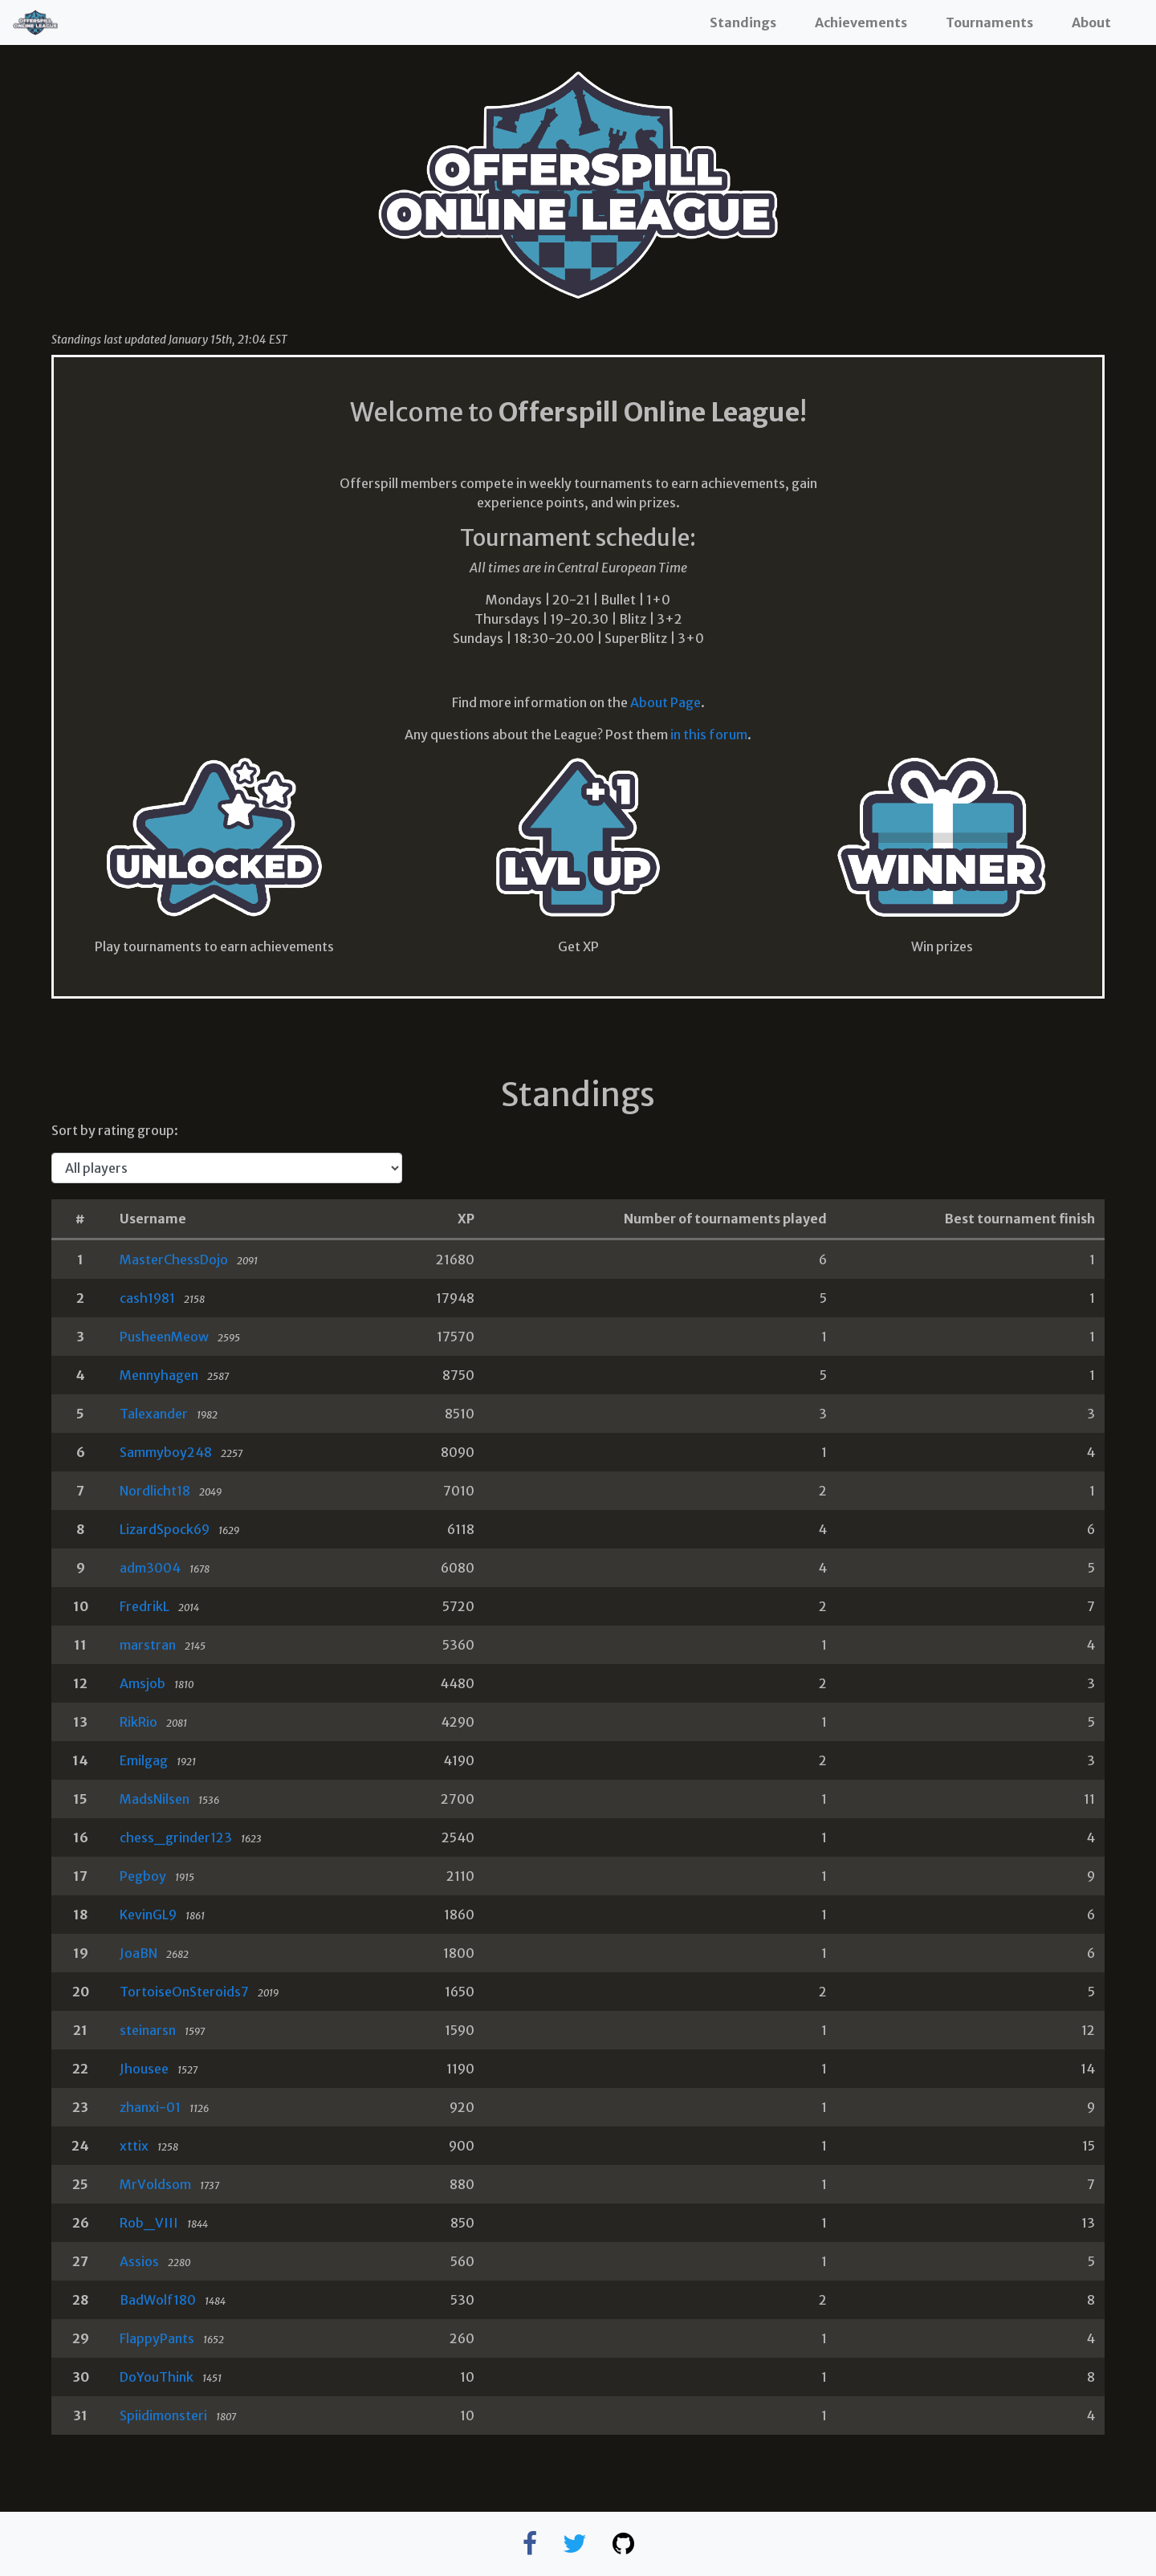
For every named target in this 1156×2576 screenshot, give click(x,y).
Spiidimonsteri (163, 2415)
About (1091, 22)
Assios (139, 2261)
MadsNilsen (154, 1799)
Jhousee (144, 2069)
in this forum (708, 734)
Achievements (861, 22)
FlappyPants (157, 2338)
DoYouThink (156, 2377)
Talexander (154, 1414)
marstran (148, 1645)
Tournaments (989, 22)
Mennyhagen (159, 1375)
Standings (743, 22)
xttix (134, 2146)
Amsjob (142, 1683)
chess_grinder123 (176, 1837)
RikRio (138, 1722)
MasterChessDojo (174, 1259)
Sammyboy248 (166, 1452)
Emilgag (144, 1760)
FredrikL (144, 1606)
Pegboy (143, 1876)
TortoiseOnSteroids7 (184, 1992)
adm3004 (150, 1568)
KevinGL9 (148, 1915)
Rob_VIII (149, 2223)
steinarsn (148, 2030)
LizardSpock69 (165, 1529)
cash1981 (147, 1298)
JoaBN (138, 1953)
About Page (665, 702)
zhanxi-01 (150, 2107)
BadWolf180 (158, 2300)
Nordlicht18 (155, 1491)
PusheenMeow (164, 1337)
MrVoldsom (155, 2184)
